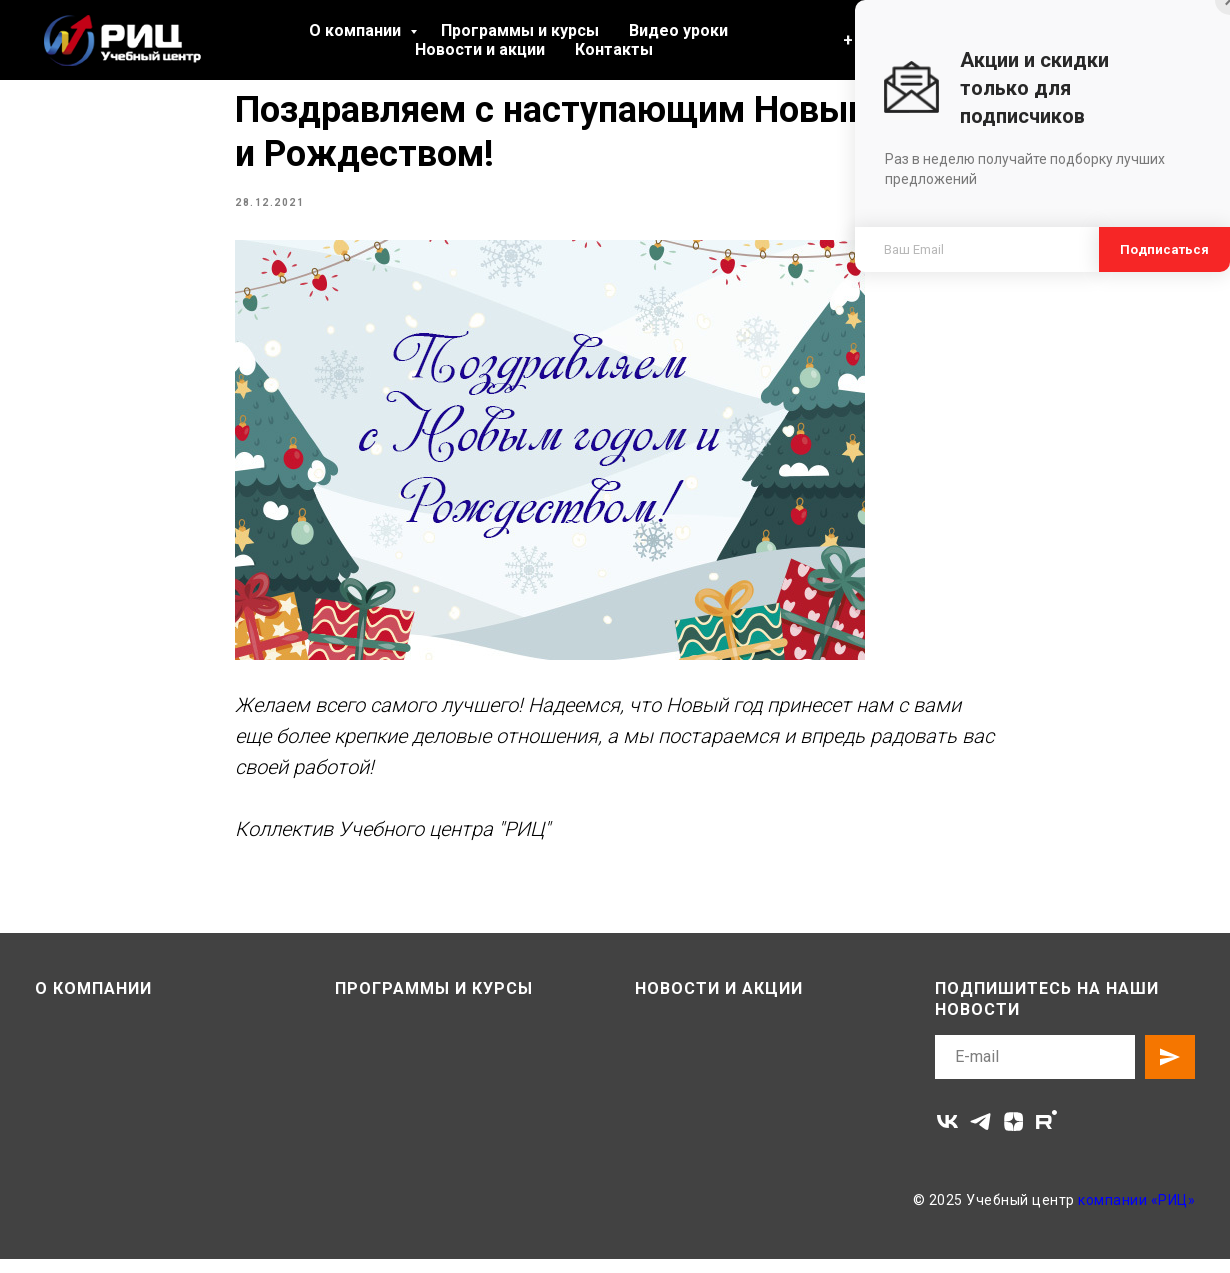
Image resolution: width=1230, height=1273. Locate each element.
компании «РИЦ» (1136, 1214)
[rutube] (1046, 1135)
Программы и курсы (520, 30)
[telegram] (980, 1135)
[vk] (947, 1135)
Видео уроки (678, 30)
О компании (357, 30)
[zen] (1013, 1135)
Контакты (614, 49)
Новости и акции (480, 49)
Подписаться (1164, 249)
